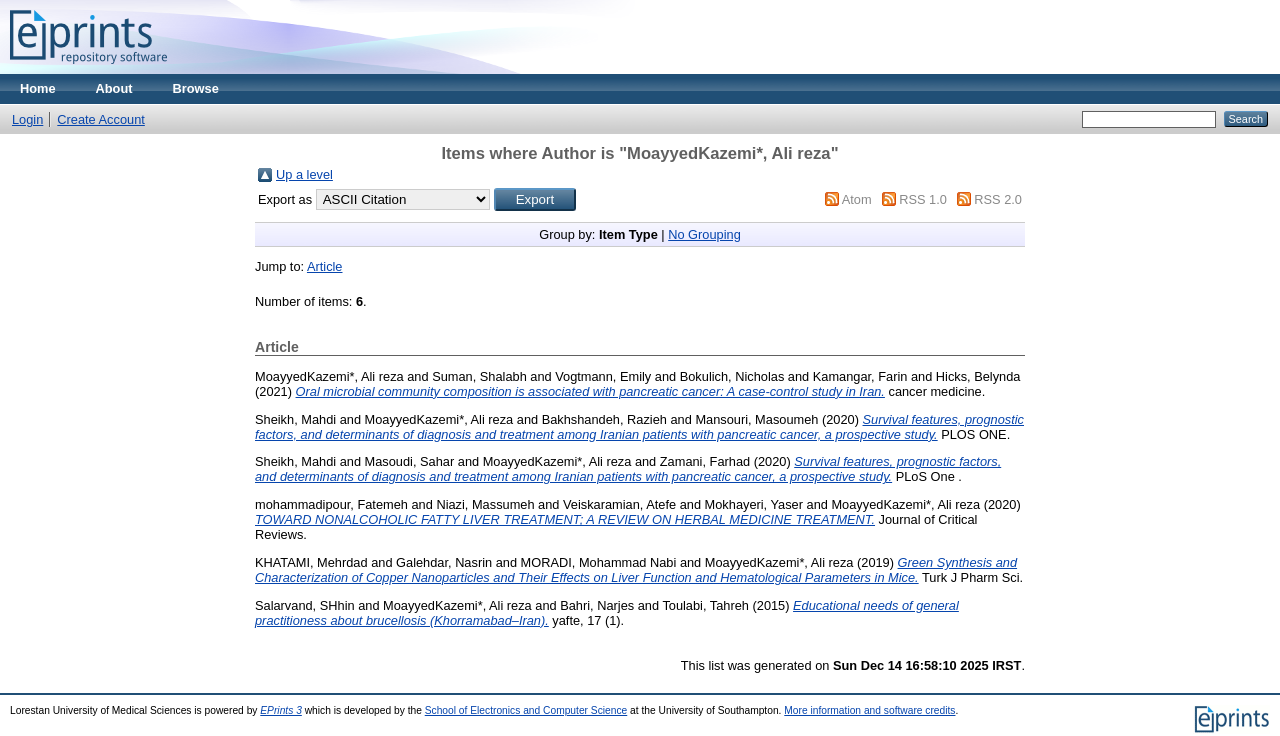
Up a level (304, 174)
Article (325, 266)
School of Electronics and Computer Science (526, 710)
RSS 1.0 (923, 199)
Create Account (101, 119)
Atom (857, 199)
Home (38, 88)
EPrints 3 (281, 710)
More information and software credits (869, 710)
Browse (196, 88)
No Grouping (704, 234)
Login (27, 119)
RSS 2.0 (998, 199)
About (114, 88)
